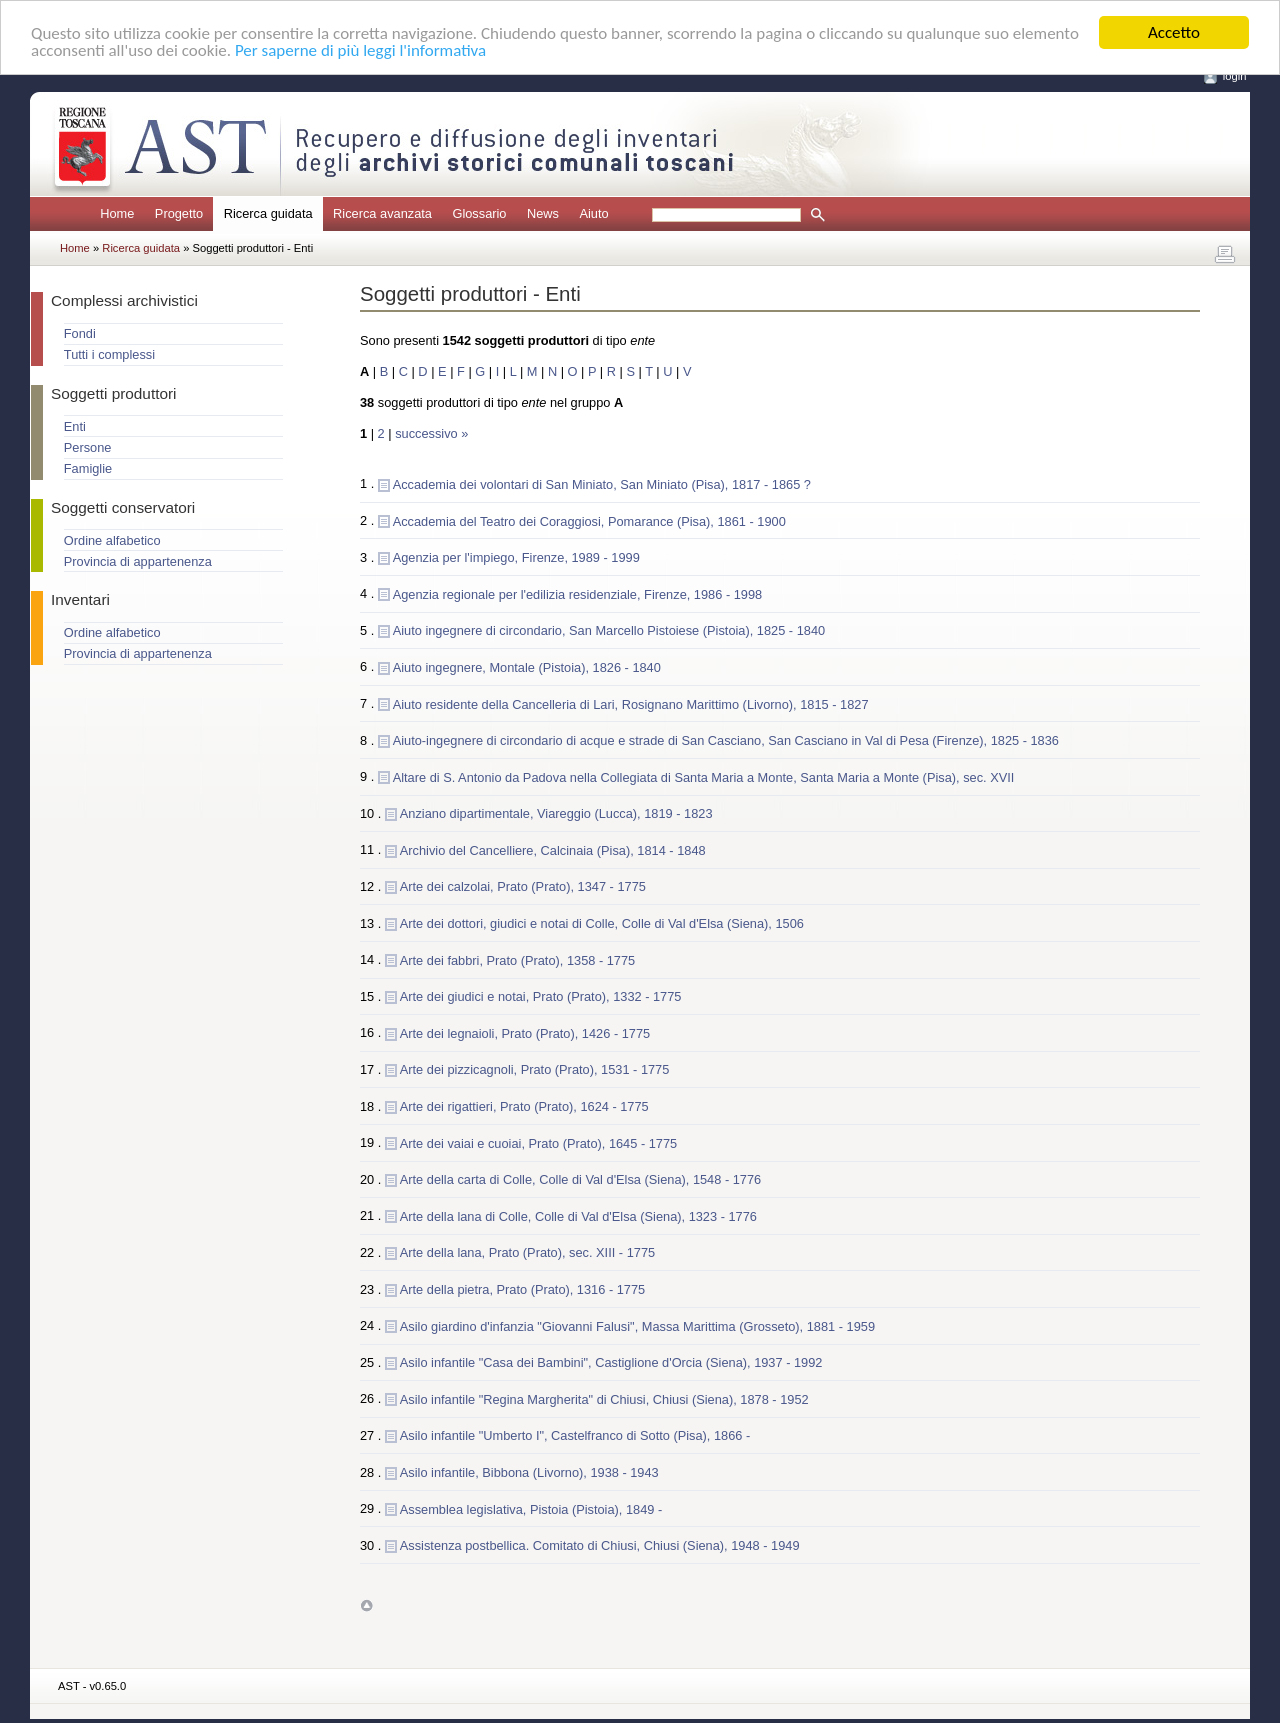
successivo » (431, 433)
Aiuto (593, 213)
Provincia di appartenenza (138, 561)
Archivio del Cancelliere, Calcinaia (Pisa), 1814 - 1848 (553, 849)
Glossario (479, 213)
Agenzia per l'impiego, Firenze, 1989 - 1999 (516, 557)
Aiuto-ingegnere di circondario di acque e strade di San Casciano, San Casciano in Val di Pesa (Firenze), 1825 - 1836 (726, 740)
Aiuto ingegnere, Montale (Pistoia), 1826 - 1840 (527, 666)
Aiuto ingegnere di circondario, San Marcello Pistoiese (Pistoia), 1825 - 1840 (609, 630)
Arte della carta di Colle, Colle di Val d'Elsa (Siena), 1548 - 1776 (580, 1179)
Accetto (1174, 32)
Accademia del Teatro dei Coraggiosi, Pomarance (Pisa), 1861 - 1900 (589, 520)
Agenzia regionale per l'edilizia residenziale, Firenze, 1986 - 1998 (578, 593)
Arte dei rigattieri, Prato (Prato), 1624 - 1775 (524, 1106)
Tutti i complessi (109, 354)
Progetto (179, 213)
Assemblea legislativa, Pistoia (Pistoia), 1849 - (531, 1508)
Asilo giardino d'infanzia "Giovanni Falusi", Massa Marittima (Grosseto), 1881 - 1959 (637, 1325)
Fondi (80, 333)
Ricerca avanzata (382, 213)
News (543, 213)
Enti (75, 426)
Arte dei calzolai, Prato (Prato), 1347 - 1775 (523, 886)
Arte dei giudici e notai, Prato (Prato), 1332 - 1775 (541, 996)
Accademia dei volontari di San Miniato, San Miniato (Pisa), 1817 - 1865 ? (602, 483)
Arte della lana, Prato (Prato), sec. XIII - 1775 (527, 1252)
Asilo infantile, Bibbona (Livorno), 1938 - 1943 (529, 1471)
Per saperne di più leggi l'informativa (360, 49)
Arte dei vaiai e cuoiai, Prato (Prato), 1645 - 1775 (538, 1142)
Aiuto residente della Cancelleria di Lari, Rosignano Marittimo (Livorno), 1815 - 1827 (631, 703)
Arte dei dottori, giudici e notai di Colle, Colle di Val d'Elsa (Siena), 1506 (602, 923)
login (1235, 76)
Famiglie (88, 468)
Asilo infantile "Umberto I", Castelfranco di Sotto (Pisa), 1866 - (575, 1435)
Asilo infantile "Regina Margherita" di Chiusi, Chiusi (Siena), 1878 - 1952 (604, 1398)
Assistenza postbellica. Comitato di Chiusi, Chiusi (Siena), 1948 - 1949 (600, 1545)
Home (117, 213)
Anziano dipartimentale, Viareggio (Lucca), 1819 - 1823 (556, 813)
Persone (88, 447)
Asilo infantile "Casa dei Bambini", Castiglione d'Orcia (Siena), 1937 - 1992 (611, 1362)
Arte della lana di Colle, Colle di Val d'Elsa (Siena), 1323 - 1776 (578, 1215)
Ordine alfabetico (112, 540)
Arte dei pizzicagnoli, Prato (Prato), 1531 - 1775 (535, 1069)
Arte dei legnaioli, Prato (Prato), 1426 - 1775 (525, 1032)
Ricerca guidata (142, 248)
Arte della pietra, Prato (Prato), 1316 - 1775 (522, 1288)
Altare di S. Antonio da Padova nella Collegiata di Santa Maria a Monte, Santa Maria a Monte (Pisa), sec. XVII (704, 776)
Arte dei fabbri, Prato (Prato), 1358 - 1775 (517, 959)
